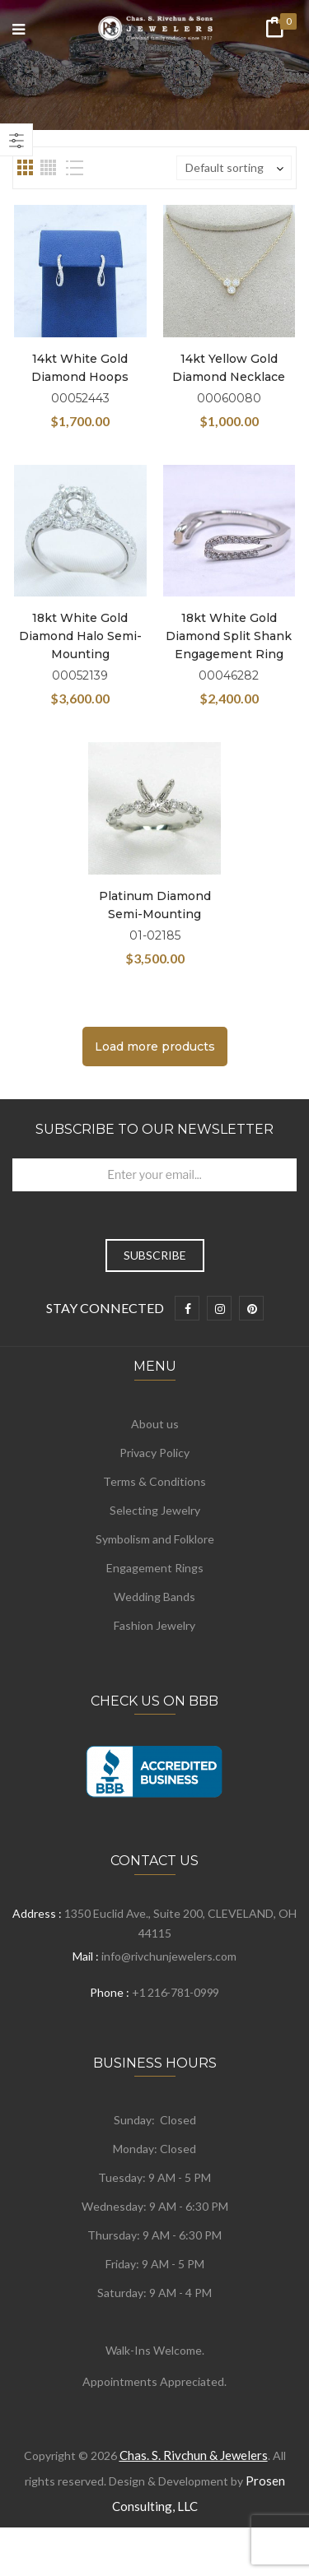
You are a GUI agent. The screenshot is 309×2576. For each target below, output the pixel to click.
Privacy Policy (154, 1453)
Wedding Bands (154, 1597)
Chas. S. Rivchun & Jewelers (193, 2455)
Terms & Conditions (154, 1481)
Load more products (155, 1046)
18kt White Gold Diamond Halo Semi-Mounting (80, 635)
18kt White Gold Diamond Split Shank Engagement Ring (229, 635)
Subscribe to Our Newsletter (154, 1129)
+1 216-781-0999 (175, 1992)
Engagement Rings (155, 1568)
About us (155, 1424)
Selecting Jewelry (155, 1510)
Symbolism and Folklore (155, 1539)
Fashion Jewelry (154, 1625)
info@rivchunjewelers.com (168, 1956)
